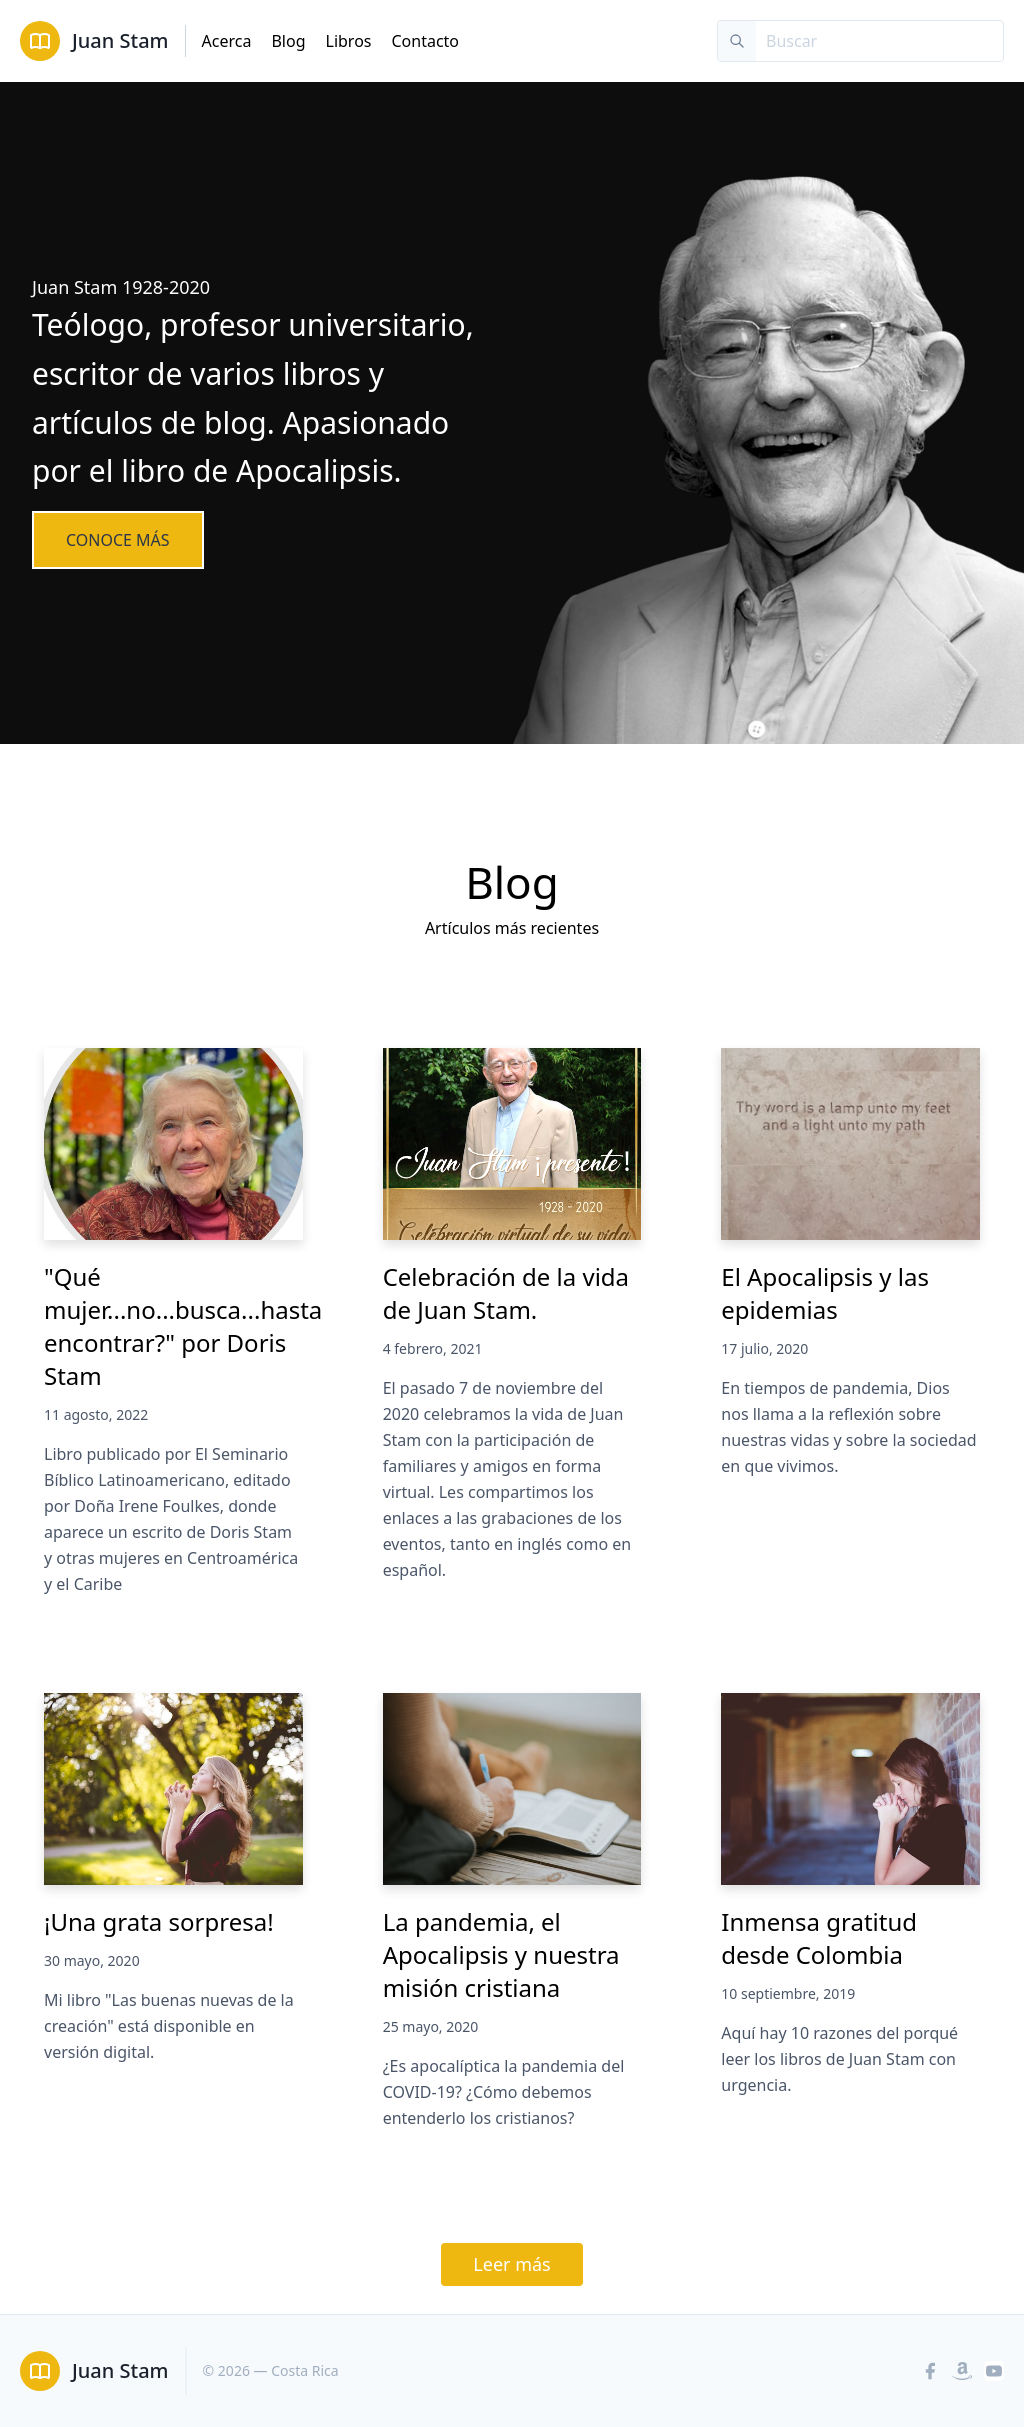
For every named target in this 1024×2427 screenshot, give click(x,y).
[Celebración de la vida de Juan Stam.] (512, 1144)
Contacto (425, 41)
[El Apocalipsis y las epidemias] (850, 1144)
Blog (288, 41)
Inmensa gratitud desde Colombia (819, 1938)
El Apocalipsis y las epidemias (825, 1293)
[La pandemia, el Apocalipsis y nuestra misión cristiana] (512, 1789)
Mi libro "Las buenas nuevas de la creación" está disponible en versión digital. (169, 2026)
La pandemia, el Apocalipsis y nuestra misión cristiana (501, 1954)
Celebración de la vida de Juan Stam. (506, 1293)
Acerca (227, 41)
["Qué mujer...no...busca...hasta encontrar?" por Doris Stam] (173, 1144)
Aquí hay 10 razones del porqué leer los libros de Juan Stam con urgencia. (839, 2059)
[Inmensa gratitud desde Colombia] (850, 1789)
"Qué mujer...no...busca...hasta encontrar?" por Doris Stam (183, 1326)
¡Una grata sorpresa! (159, 1921)
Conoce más (118, 540)
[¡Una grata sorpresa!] (173, 1789)
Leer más (511, 2264)
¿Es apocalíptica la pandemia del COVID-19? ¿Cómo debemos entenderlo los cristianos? (504, 2092)
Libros (349, 41)
